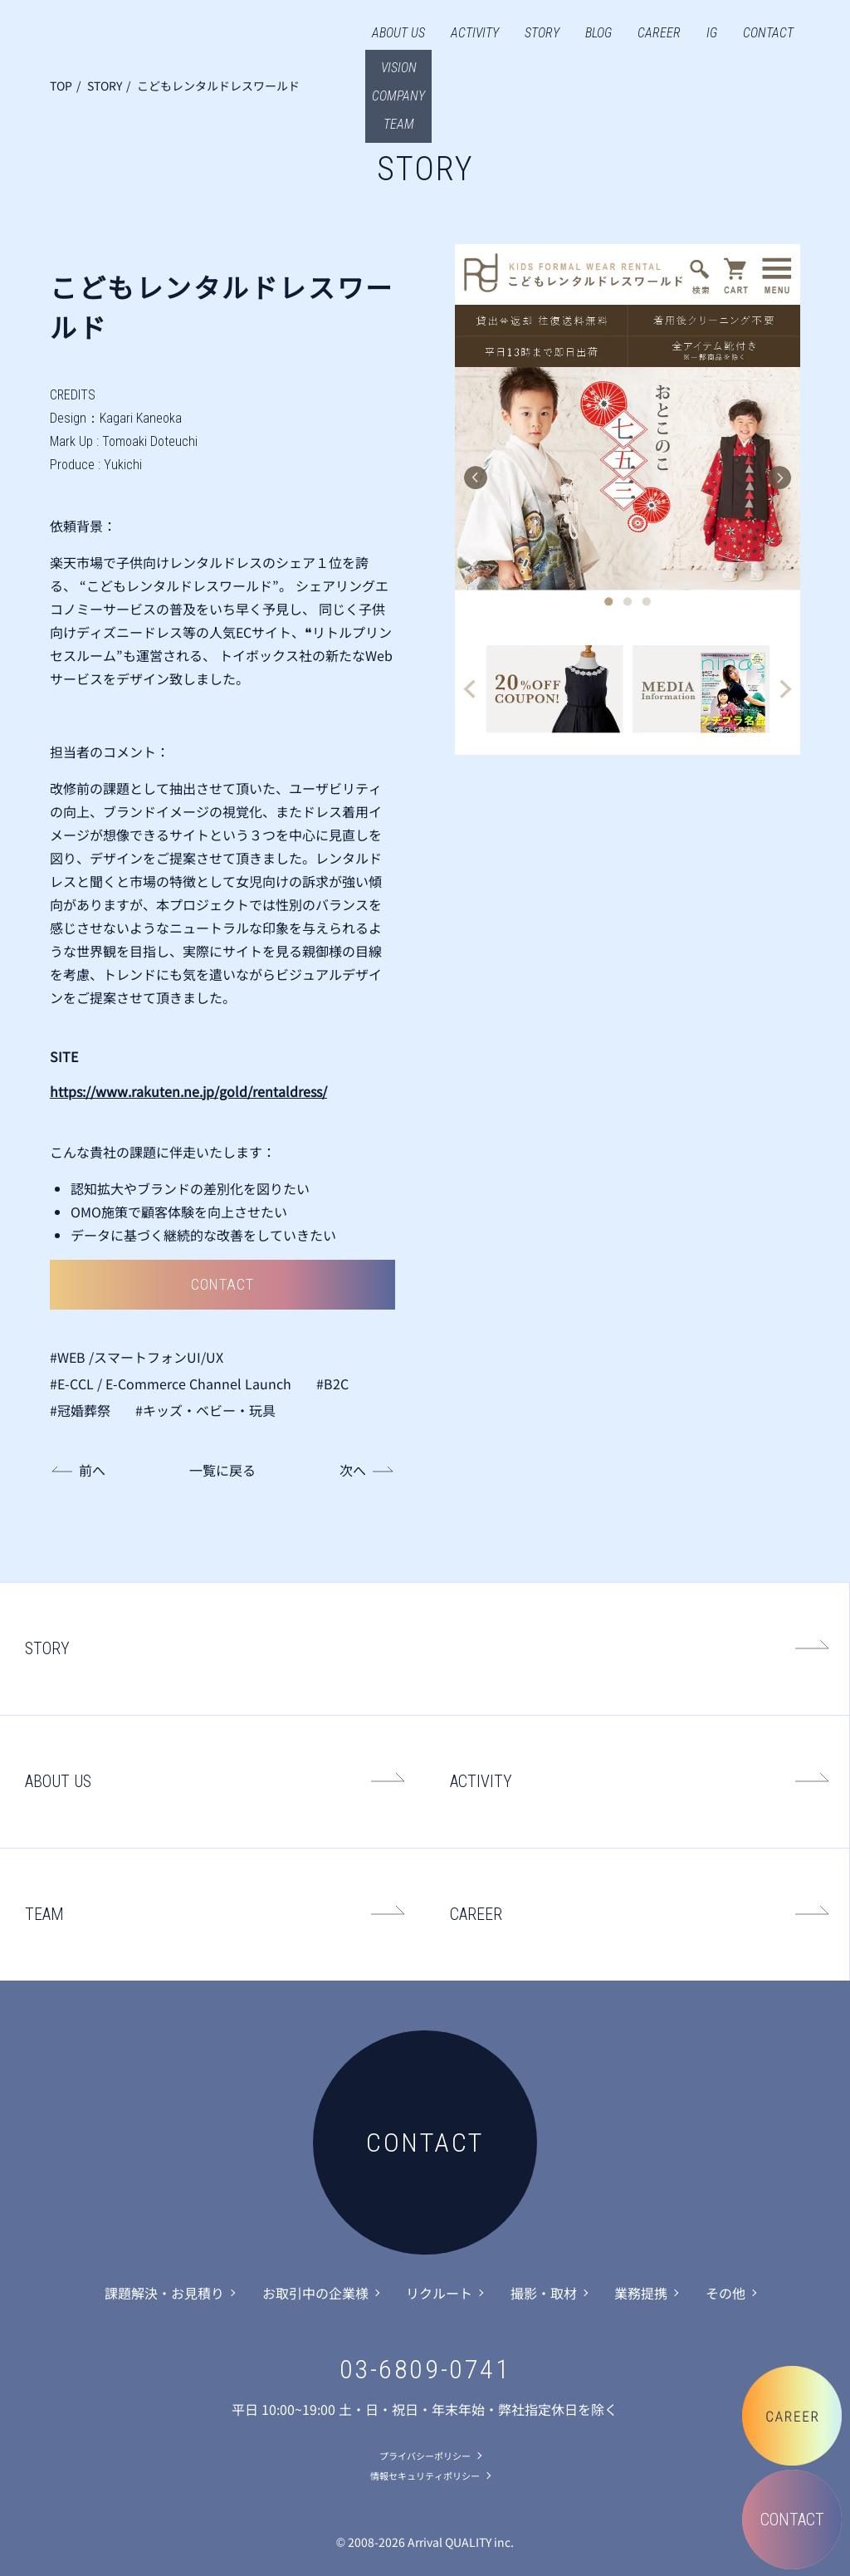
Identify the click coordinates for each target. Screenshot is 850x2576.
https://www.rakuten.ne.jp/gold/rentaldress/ (188, 1091)
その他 (725, 2293)
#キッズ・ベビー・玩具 (205, 1410)
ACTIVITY (475, 33)
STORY (542, 33)
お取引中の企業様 (315, 2293)
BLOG (598, 33)
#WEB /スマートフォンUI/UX (136, 1357)
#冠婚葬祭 (80, 1410)
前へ (92, 1470)
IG (711, 33)
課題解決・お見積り (164, 2293)
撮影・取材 (543, 2293)
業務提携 (640, 2293)
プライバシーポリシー (425, 2455)
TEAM (44, 1914)
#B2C (332, 1383)
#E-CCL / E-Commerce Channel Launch (170, 1383)
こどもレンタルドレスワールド (218, 85)
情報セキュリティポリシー (425, 2475)
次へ (353, 1470)
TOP (61, 85)
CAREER (659, 33)
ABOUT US (398, 33)
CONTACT (768, 33)
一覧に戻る (222, 1470)
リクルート (439, 2293)
